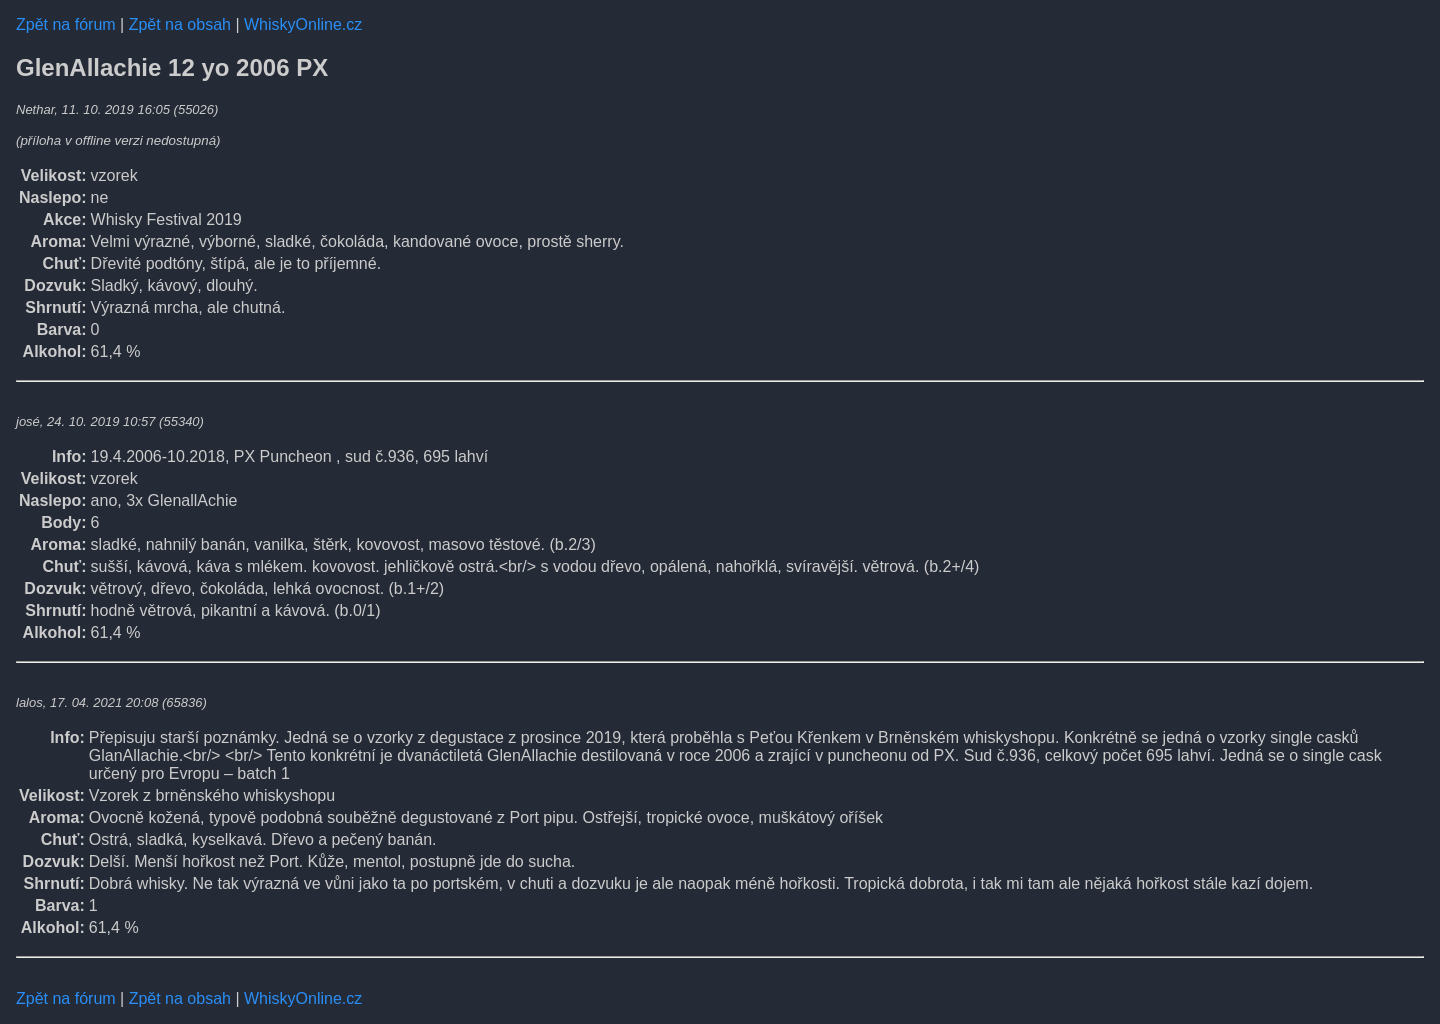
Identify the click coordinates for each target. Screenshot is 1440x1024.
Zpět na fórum (66, 24)
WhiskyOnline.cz (303, 24)
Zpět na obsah (180, 24)
